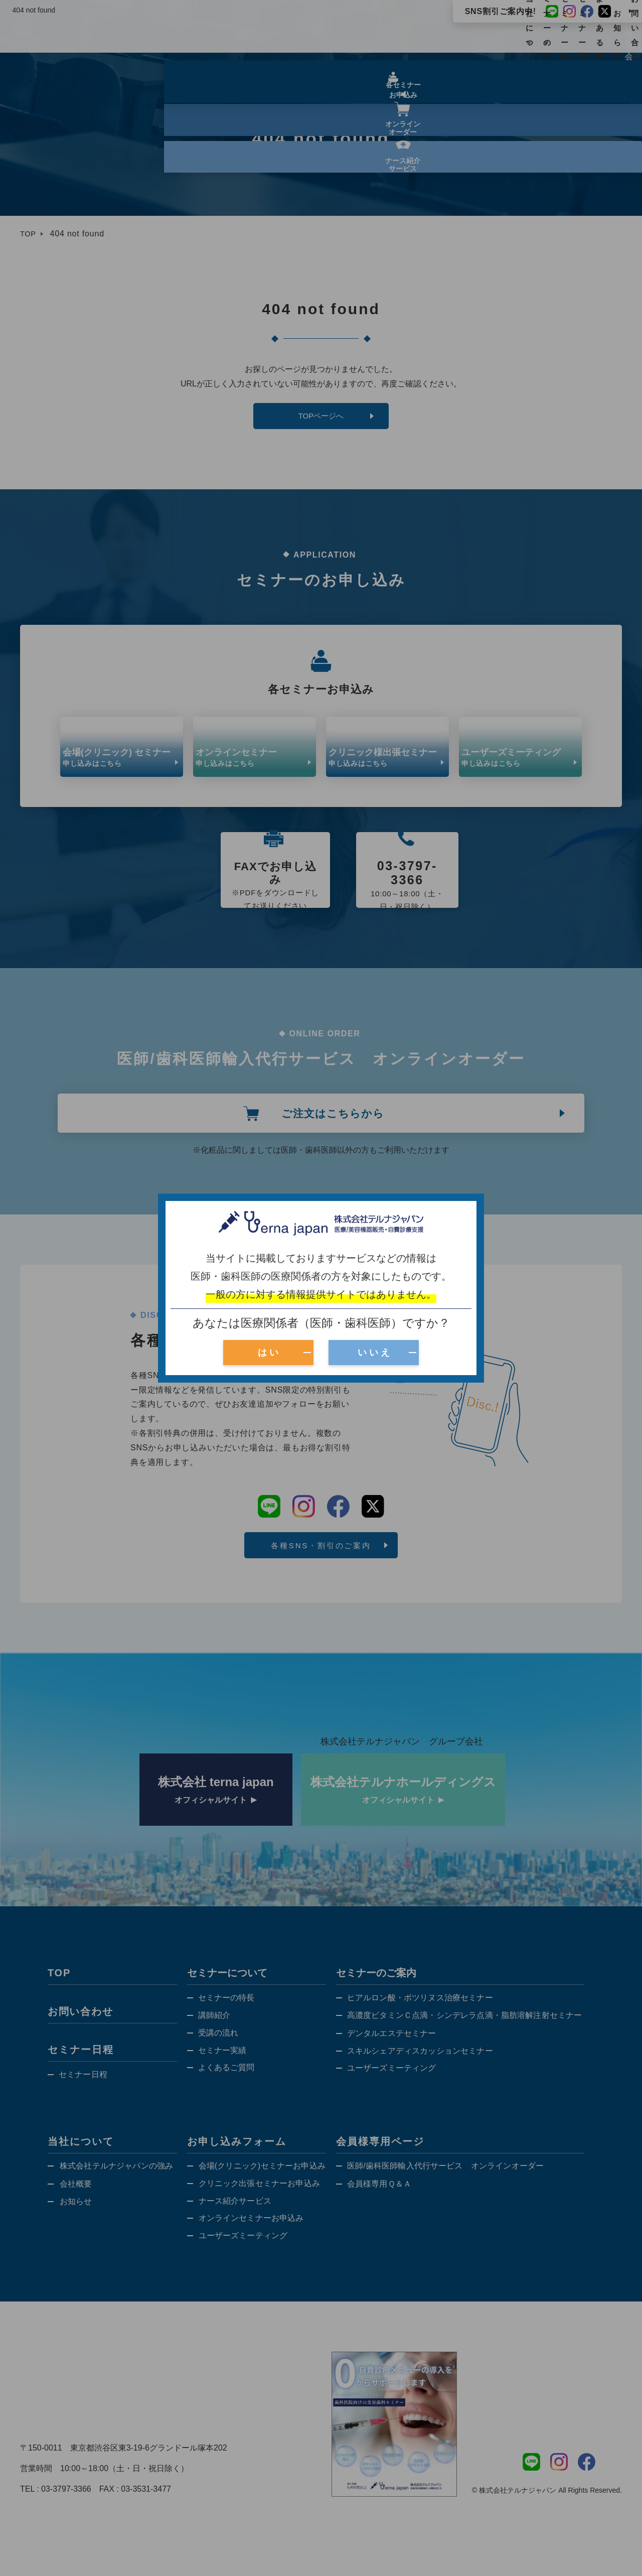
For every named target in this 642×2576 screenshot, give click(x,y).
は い (268, 1352)
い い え (374, 1352)
